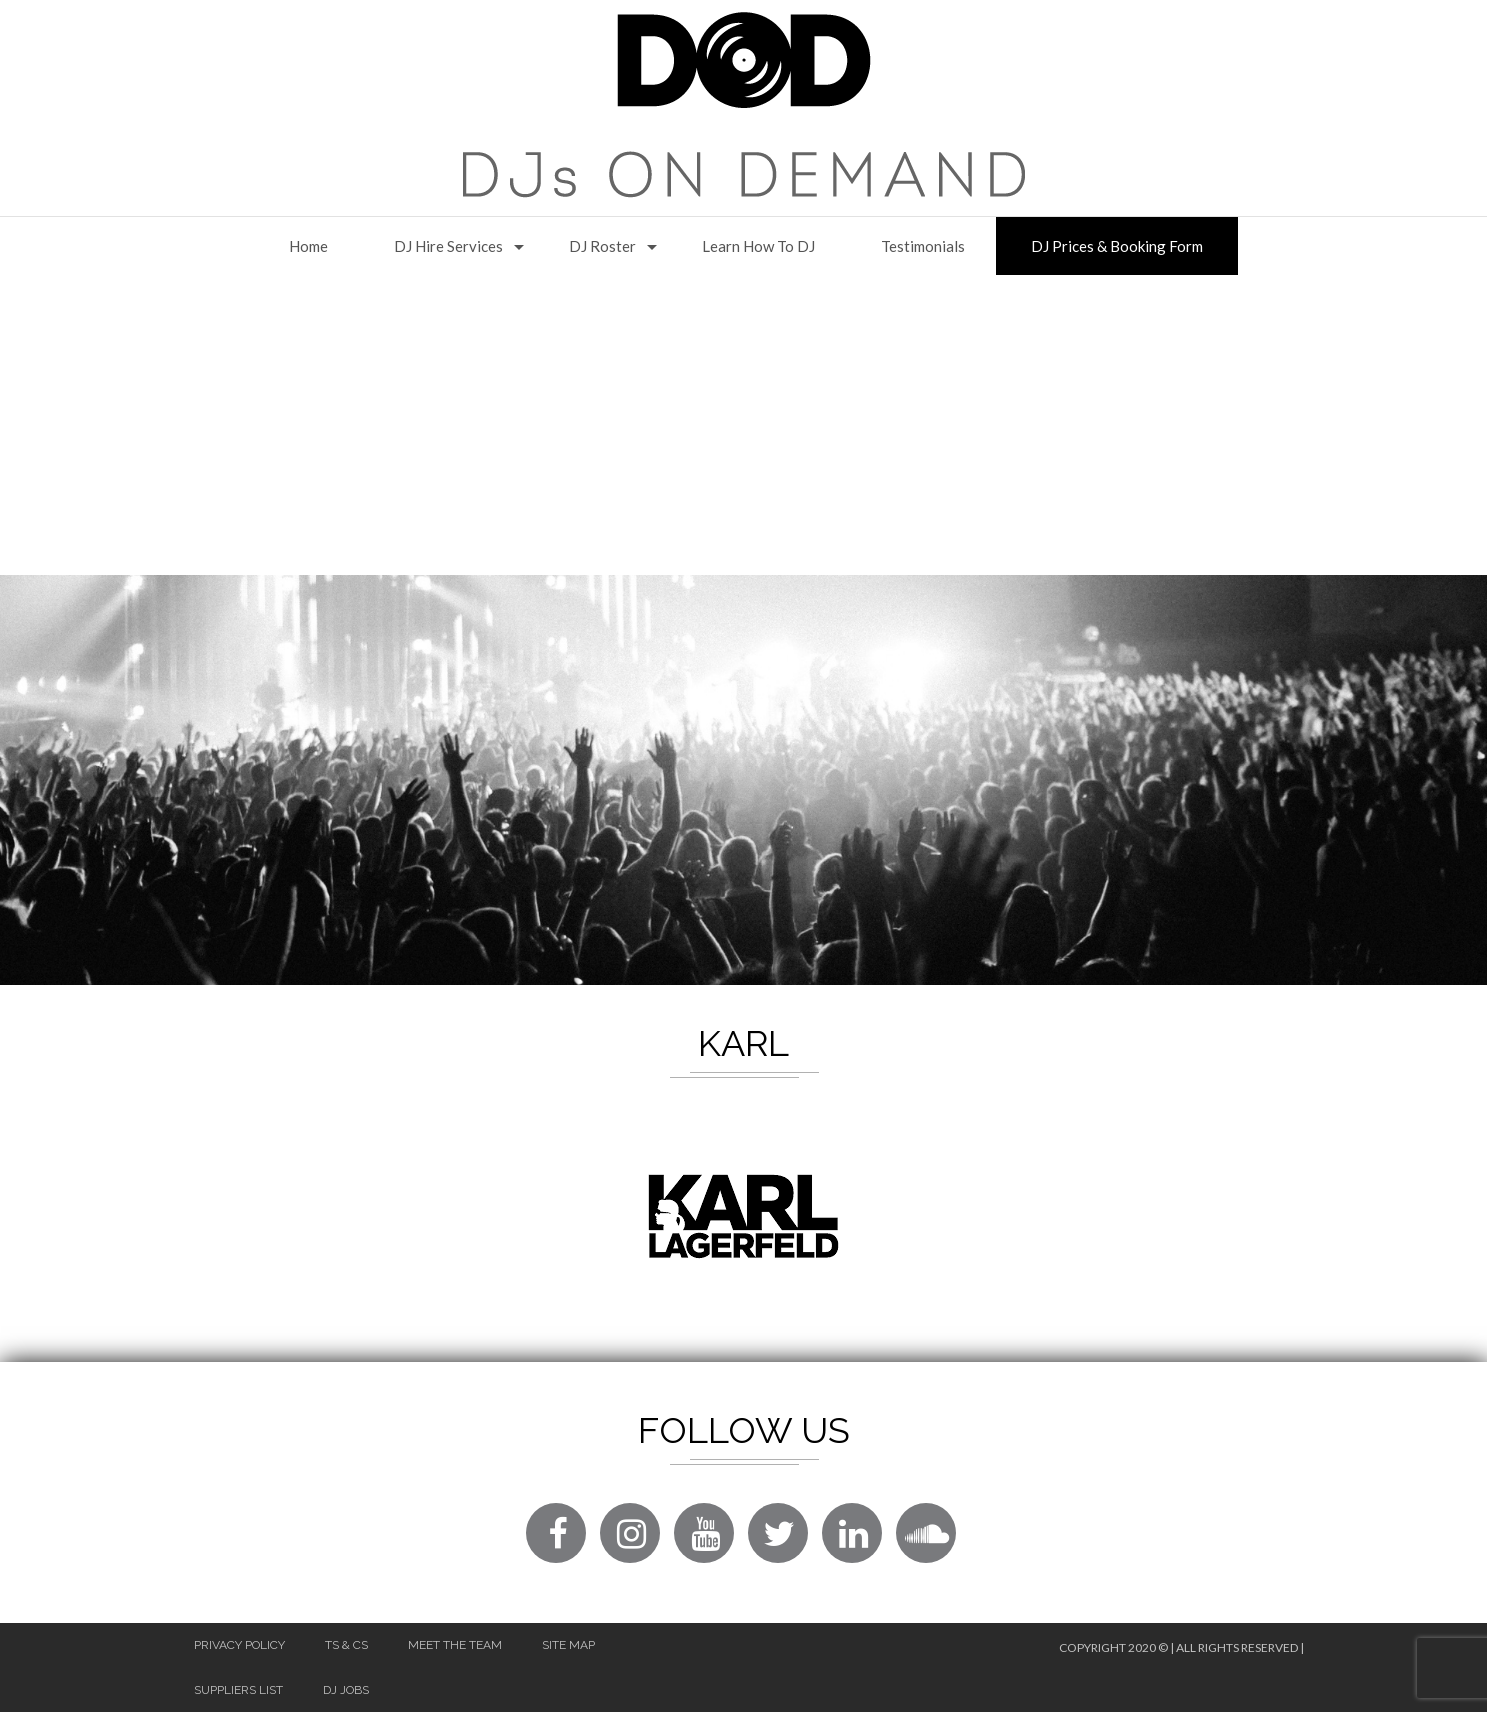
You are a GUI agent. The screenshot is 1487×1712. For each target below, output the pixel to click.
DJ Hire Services (448, 246)
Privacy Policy (239, 1645)
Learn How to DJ (758, 246)
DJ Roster (602, 246)
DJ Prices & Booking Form (1117, 246)
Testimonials (923, 246)
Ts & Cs (346, 1645)
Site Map (568, 1645)
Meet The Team (455, 1645)
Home (308, 246)
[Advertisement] (744, 425)
